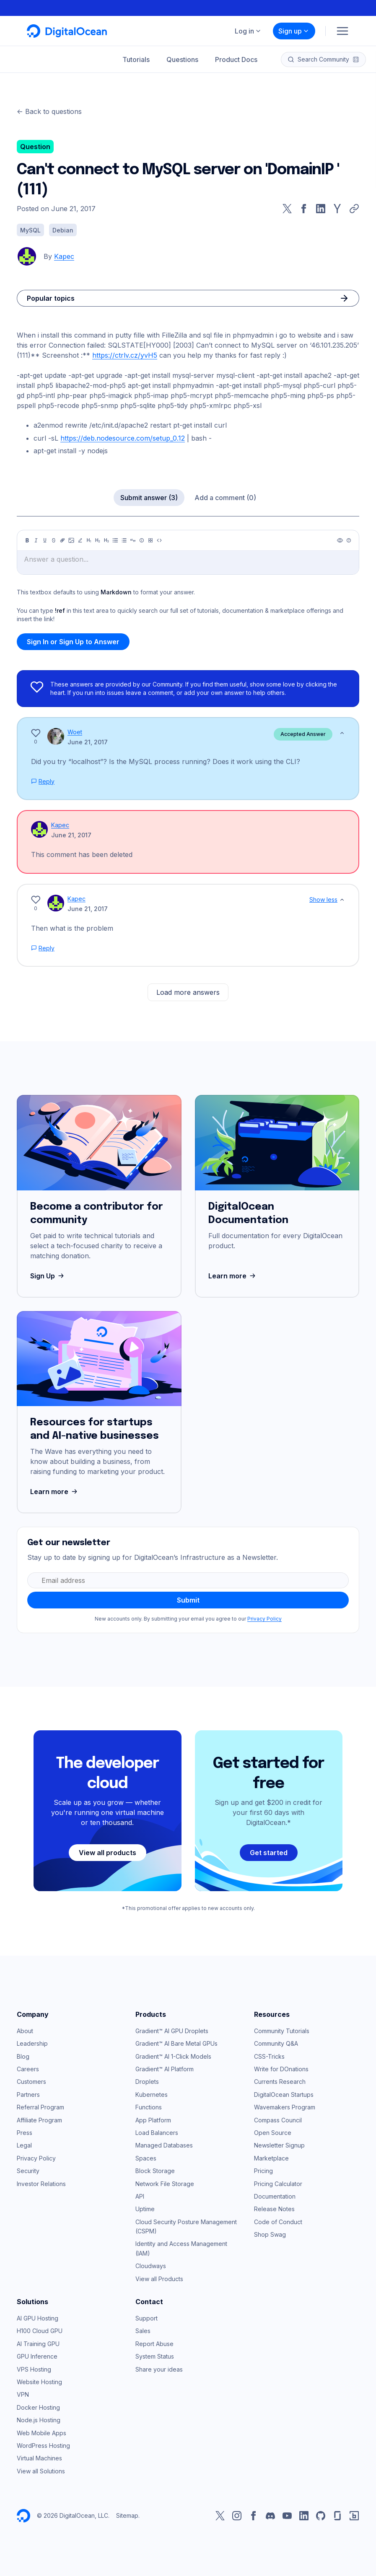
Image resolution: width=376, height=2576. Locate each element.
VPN (23, 2394)
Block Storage (155, 2170)
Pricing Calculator (278, 2183)
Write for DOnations (281, 2069)
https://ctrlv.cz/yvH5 (124, 355)
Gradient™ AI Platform (164, 2069)
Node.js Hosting (38, 2420)
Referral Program (40, 2107)
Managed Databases (164, 2145)
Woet (74, 732)
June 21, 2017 (87, 742)
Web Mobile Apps (41, 2433)
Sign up (293, 31)
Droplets (147, 2081)
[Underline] (44, 540)
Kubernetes (151, 2094)
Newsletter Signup (279, 2145)
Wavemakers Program (284, 2107)
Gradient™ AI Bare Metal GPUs (176, 2043)
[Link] (62, 540)
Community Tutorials (281, 2030)
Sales (142, 2330)
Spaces (145, 2158)
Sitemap (127, 2515)
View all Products (159, 2278)
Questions (182, 59)
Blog (23, 2056)
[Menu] (342, 31)
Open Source (272, 2132)
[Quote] (133, 540)
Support (146, 2318)
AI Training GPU (38, 2343)
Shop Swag (270, 2234)
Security (28, 2170)
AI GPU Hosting (37, 2318)
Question (35, 146)
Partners (28, 2094)
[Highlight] (80, 540)
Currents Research (280, 2081)
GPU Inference (37, 2356)
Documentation (275, 2196)
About (25, 2030)
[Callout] (141, 540)
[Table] (150, 540)
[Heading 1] (89, 540)
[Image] (71, 540)
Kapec (64, 256)
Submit (188, 1600)
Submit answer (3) (149, 497)
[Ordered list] (124, 540)
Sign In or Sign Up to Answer (73, 642)
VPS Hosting (34, 2369)
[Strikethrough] (53, 540)
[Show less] (342, 733)
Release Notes (274, 2208)
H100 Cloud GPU (39, 2330)
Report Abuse (154, 2343)
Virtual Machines (39, 2458)
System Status (154, 2356)
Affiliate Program (39, 2120)
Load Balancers (156, 2132)
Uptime (145, 2208)
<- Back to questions (49, 111)
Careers (28, 2069)
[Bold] (27, 540)
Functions (148, 2107)
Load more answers (188, 992)
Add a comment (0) (225, 497)
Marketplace (271, 2158)
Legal (24, 2145)
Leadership (32, 2043)
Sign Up (48, 1276)
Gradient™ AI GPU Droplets (171, 2030)
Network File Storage (164, 2183)
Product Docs (236, 59)
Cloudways (150, 2265)
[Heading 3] (106, 540)
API (139, 2196)
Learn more (232, 1276)
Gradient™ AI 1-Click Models (173, 2056)
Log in (248, 31)
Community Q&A (276, 2043)
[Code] (159, 540)
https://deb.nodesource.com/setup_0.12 (122, 438)
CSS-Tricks (269, 2056)
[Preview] (340, 540)
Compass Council (278, 2120)
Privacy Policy (264, 1619)
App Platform (153, 2120)
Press (24, 2132)
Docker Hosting (38, 2407)
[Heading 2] (97, 540)
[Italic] (36, 540)
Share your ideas (159, 2369)
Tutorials (136, 59)
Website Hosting (39, 2381)
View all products (107, 1852)
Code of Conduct (278, 2221)
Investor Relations (41, 2183)
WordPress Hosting (43, 2445)
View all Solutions (41, 2471)
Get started (269, 1852)
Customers (31, 2081)
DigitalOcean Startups (284, 2094)
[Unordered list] (115, 540)
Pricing (263, 2170)
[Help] (348, 540)
